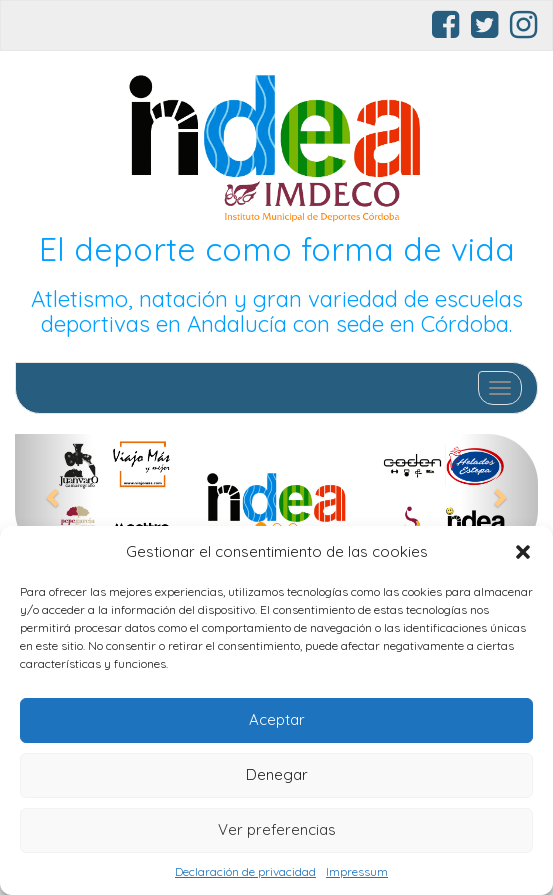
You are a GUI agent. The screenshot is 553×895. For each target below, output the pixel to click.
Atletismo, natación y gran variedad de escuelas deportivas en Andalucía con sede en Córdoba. (277, 311)
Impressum (357, 871)
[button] (523, 552)
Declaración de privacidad (245, 871)
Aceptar (277, 719)
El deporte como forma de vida (277, 249)
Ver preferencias (277, 829)
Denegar (277, 774)
